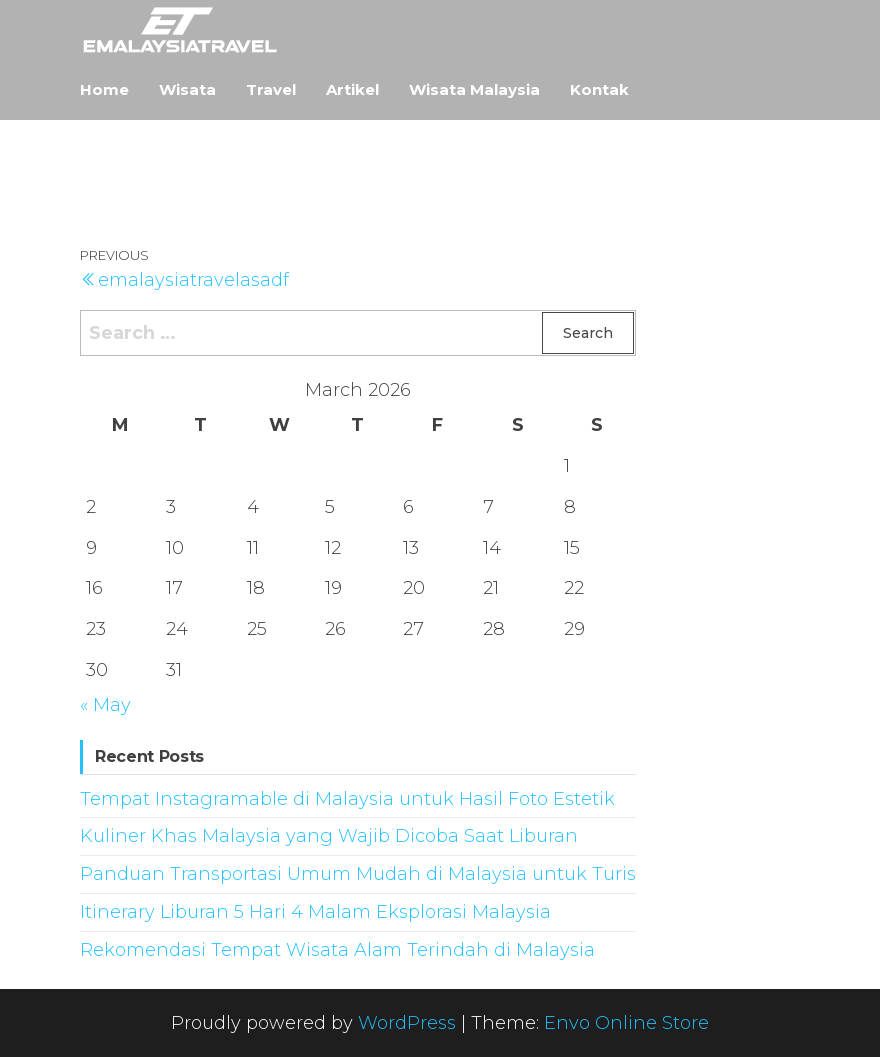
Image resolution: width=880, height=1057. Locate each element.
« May (105, 705)
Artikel (352, 89)
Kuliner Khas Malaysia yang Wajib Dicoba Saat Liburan (329, 836)
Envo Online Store (626, 1023)
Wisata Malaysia (474, 89)
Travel (271, 89)
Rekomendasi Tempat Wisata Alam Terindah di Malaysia (337, 950)
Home (104, 89)
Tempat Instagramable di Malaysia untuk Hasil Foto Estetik (347, 799)
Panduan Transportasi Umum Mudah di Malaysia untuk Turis (358, 874)
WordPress (407, 1023)
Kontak (599, 89)
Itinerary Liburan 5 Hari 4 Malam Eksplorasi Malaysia (315, 912)
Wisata (187, 89)
